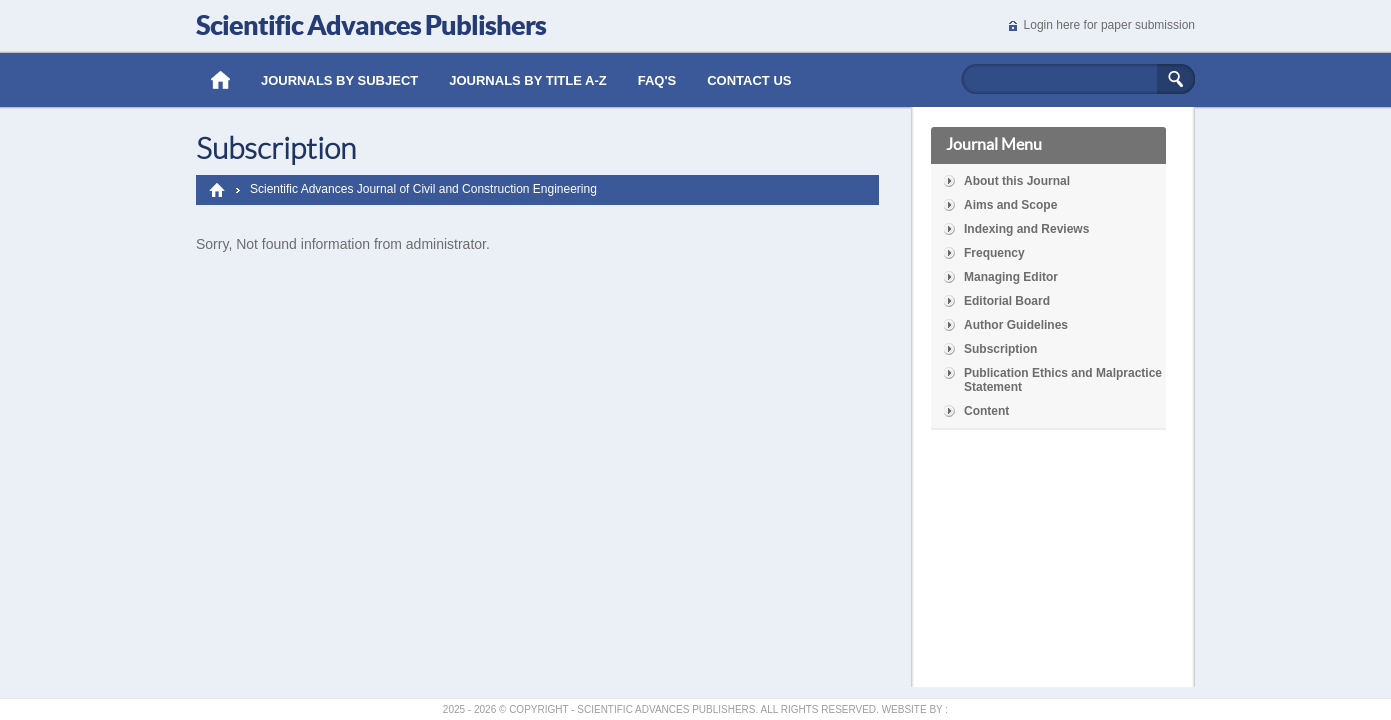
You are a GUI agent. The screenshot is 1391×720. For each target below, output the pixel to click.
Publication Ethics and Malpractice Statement (1063, 380)
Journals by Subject (339, 80)
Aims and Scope (1010, 205)
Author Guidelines (1016, 325)
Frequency (994, 253)
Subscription (1000, 349)
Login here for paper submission (1109, 25)
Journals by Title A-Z (527, 80)
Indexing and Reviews (1026, 229)
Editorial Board (1007, 301)
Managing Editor (1011, 277)
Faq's (657, 80)
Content (986, 411)
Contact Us (749, 80)
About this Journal (1017, 181)
